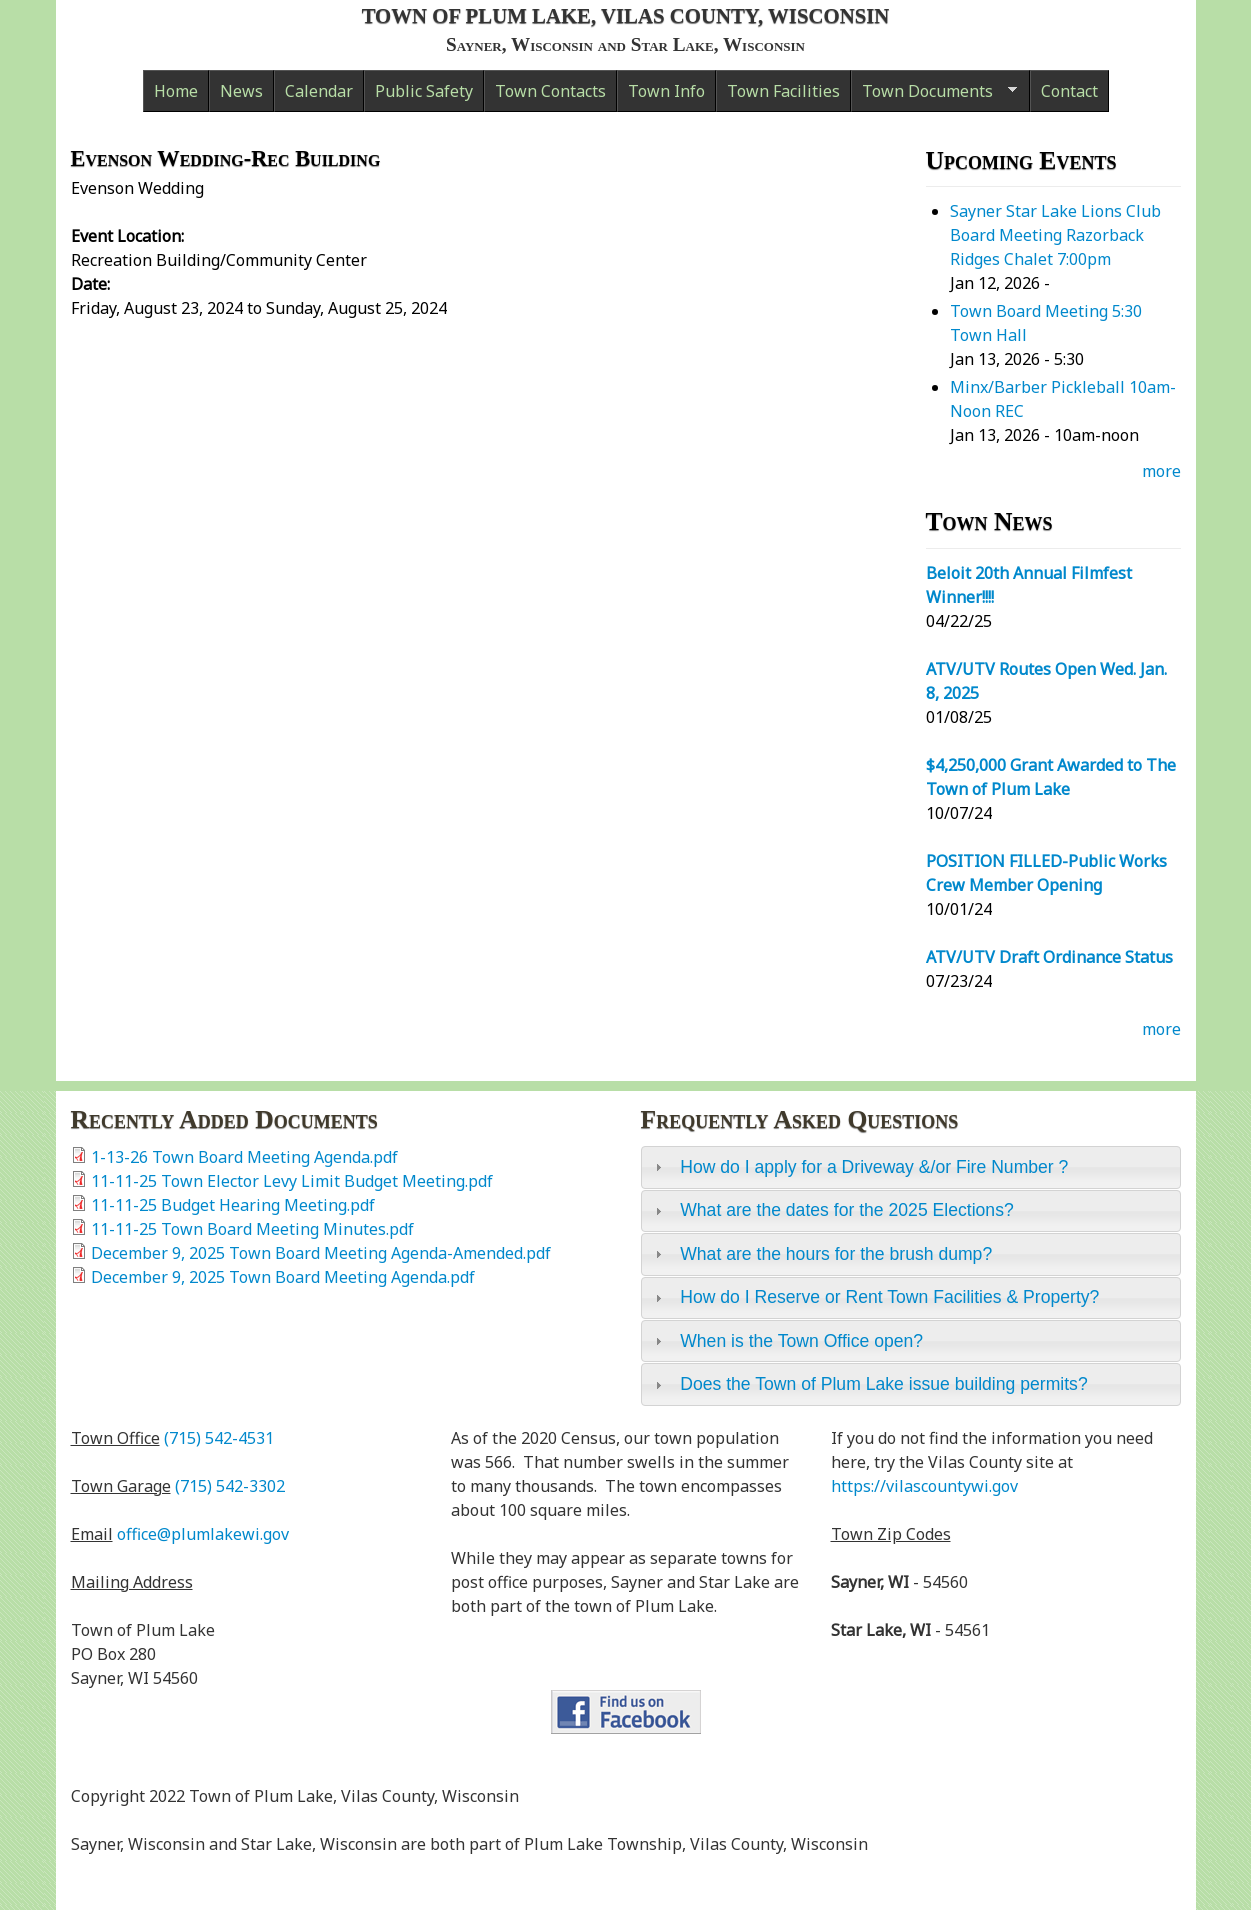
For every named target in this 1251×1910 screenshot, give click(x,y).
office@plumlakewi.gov (203, 1534)
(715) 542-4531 (219, 1438)
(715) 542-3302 (230, 1486)
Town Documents (934, 96)
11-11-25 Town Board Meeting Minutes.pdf (252, 1229)
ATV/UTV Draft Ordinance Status (1049, 957)
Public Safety (424, 91)
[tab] (911, 1167)
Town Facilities (783, 91)
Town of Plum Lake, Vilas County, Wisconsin (626, 15)
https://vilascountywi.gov (924, 1486)
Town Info (666, 91)
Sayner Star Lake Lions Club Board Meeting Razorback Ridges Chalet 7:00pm (1055, 235)
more (1161, 471)
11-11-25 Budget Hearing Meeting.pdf (233, 1205)
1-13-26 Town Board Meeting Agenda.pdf (244, 1157)
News (241, 91)
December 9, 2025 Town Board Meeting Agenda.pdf (283, 1277)
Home (176, 91)
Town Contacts (550, 91)
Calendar (319, 91)
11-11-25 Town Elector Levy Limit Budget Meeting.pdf (292, 1181)
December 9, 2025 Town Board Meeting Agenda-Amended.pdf (321, 1253)
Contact (1069, 91)
